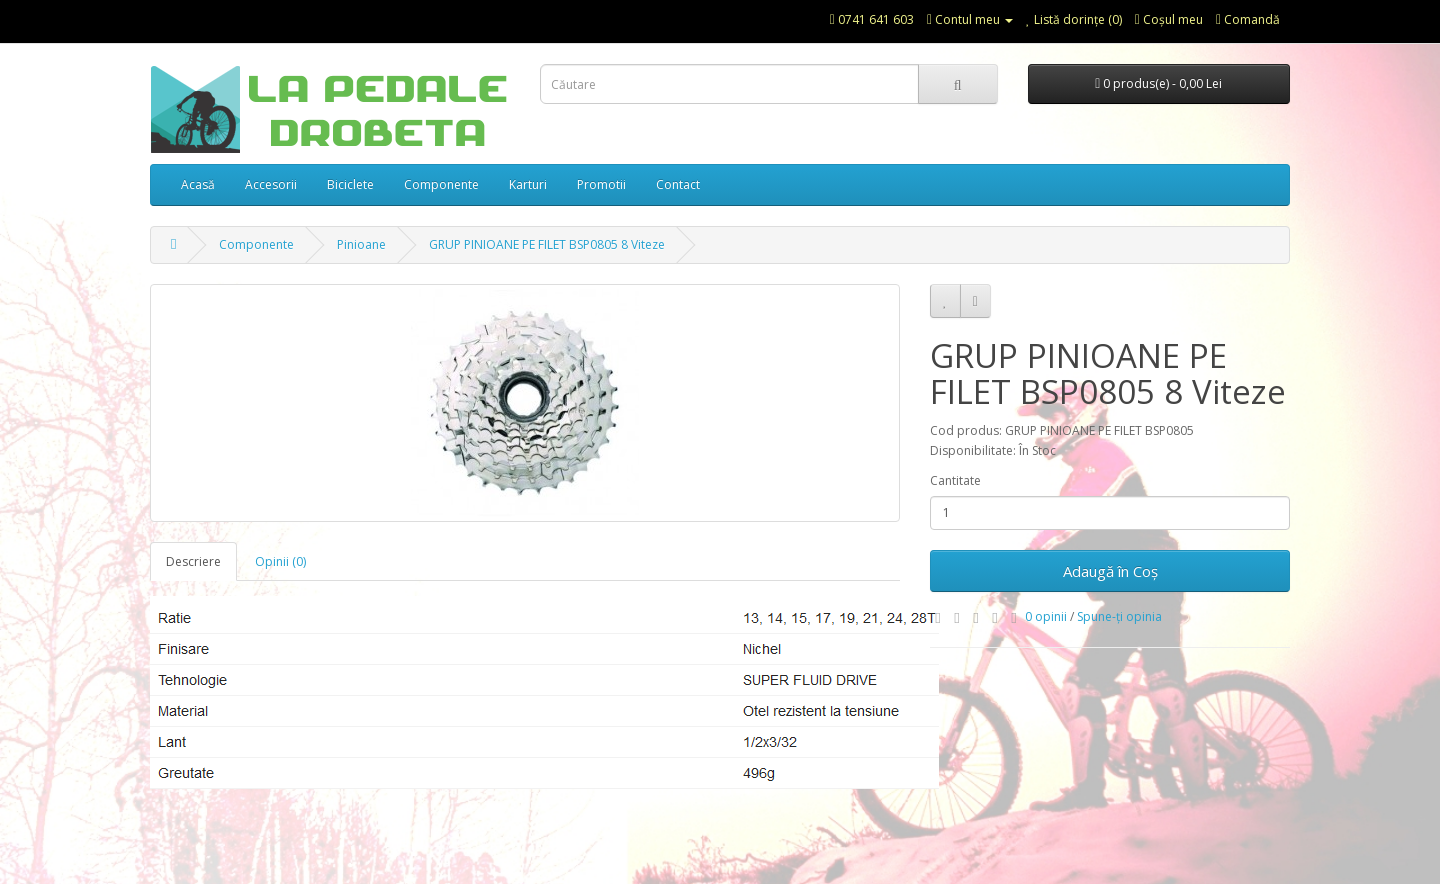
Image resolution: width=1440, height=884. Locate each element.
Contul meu (970, 19)
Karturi (528, 184)
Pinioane (361, 244)
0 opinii (1046, 616)
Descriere (193, 561)
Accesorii (271, 184)
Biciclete (350, 184)
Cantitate (955, 480)
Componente (441, 184)
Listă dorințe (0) (1074, 19)
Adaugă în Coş (1110, 571)
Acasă (198, 184)
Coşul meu (1169, 19)
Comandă (1248, 19)
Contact (678, 184)
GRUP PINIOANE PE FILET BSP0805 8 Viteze (547, 244)
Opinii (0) (280, 561)
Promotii (601, 184)
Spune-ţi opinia (1119, 616)
